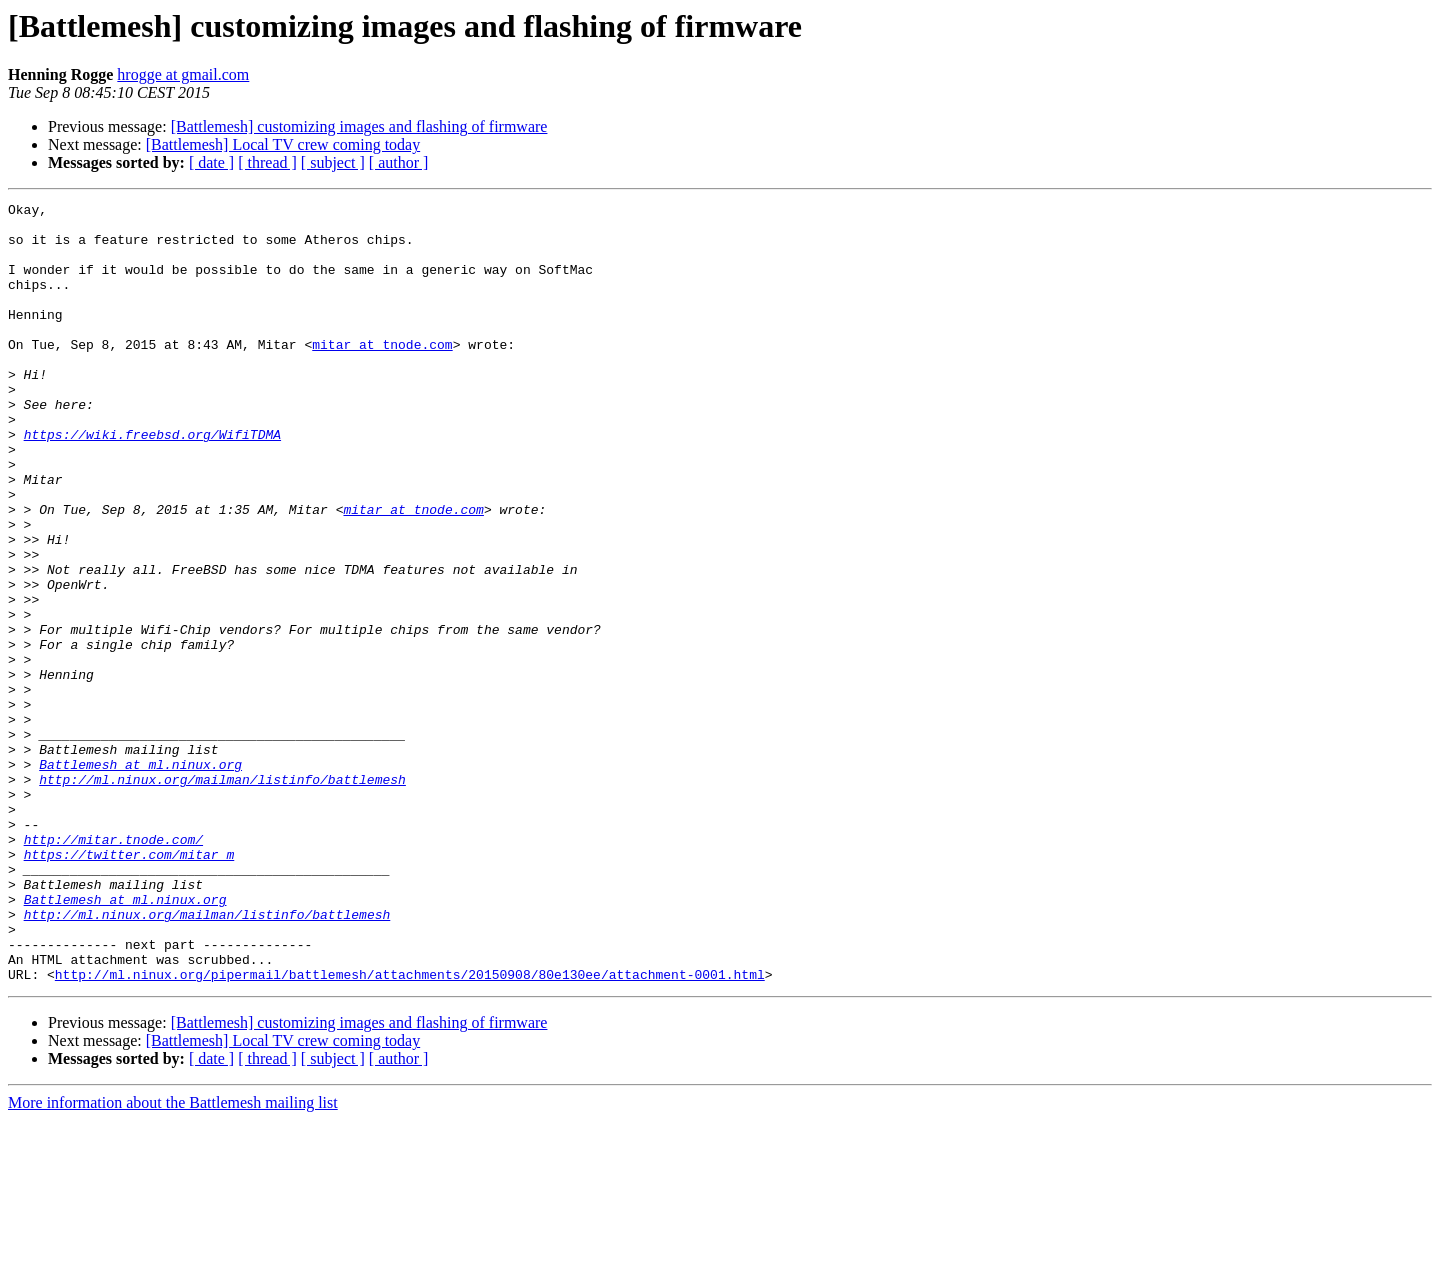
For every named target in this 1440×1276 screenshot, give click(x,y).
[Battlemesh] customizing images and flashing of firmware (359, 126)
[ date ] (211, 162)
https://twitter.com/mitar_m (129, 986)
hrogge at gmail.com (183, 74)
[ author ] (399, 162)
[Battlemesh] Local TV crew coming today (283, 144)
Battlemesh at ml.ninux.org (140, 878)
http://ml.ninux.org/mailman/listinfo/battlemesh (222, 896)
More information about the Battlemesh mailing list (173, 1258)
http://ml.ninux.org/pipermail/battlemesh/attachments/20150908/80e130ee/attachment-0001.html (410, 1130)
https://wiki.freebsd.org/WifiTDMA (152, 482)
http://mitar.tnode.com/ (113, 968)
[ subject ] (333, 162)
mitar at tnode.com (382, 374)
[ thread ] (267, 162)
